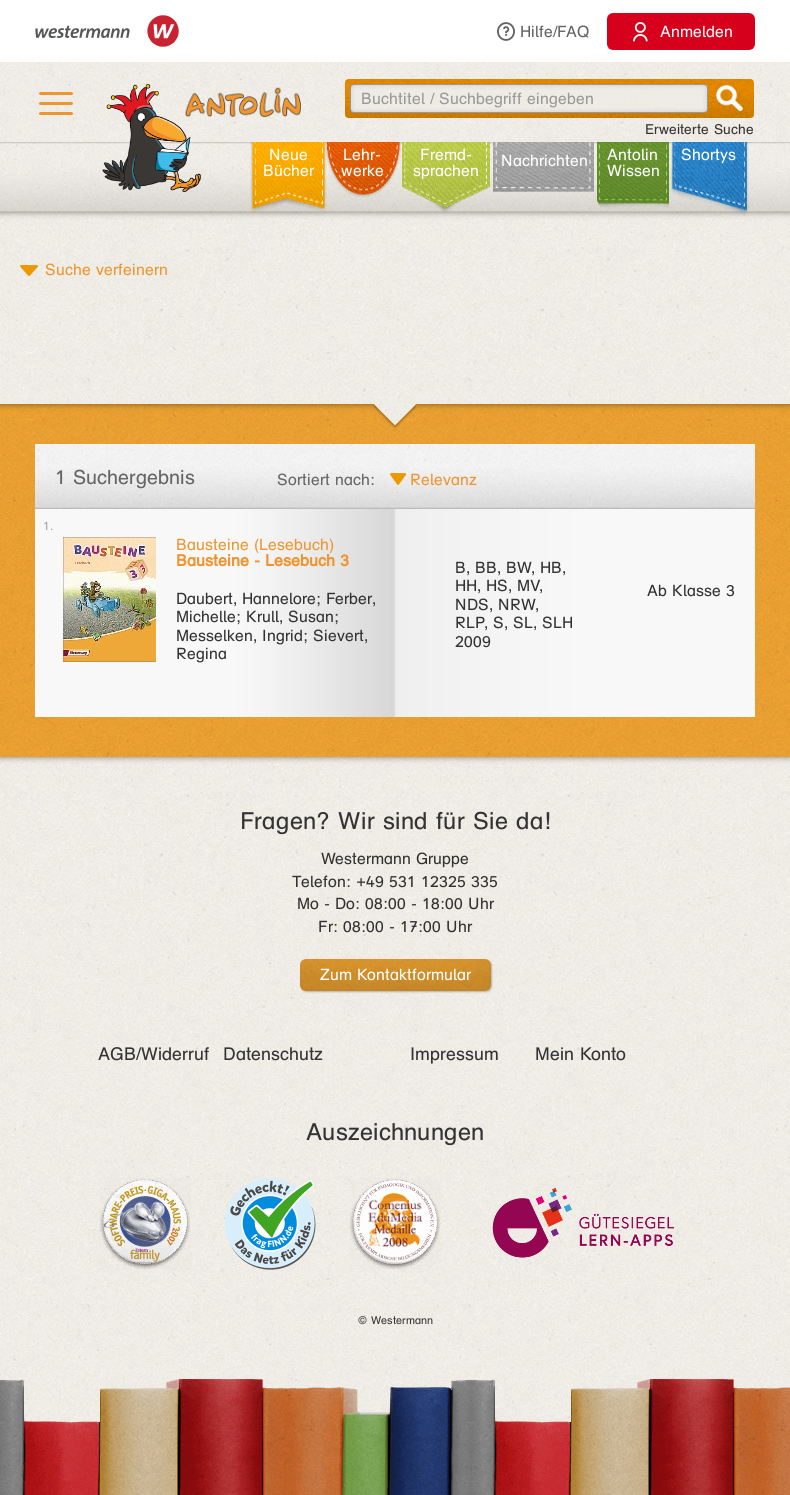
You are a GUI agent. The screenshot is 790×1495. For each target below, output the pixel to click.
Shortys (708, 154)
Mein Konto (580, 1054)
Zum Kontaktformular (395, 974)
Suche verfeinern (106, 269)
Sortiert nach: (326, 479)
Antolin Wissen (633, 162)
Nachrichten (544, 160)
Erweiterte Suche (699, 129)
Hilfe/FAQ (542, 31)
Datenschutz (273, 1054)
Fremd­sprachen (446, 162)
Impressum (454, 1054)
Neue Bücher (288, 162)
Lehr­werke (362, 162)
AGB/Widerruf (153, 1054)
